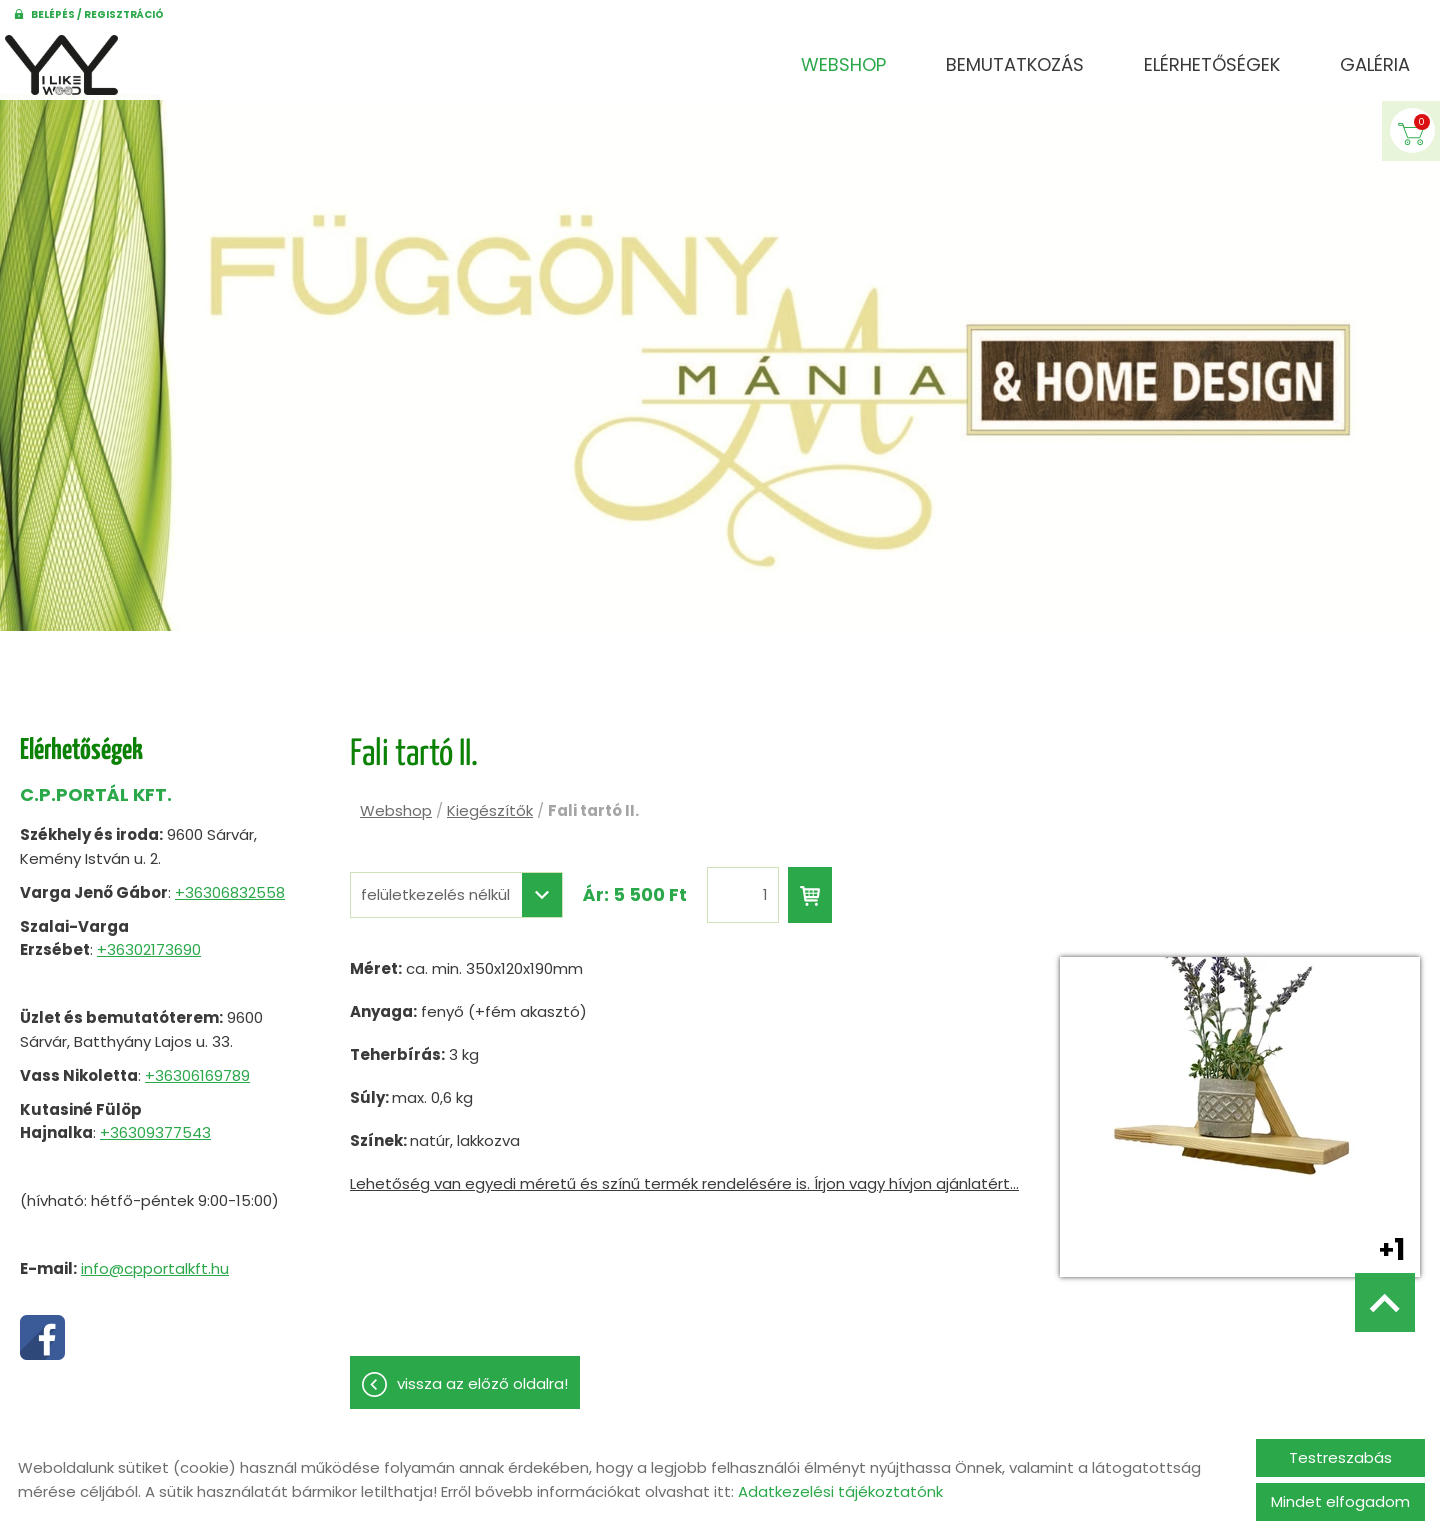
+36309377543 (155, 1122)
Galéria (1375, 64)
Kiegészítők (490, 800)
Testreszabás (1340, 1457)
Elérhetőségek (1212, 64)
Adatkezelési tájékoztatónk (840, 1491)
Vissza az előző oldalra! (482, 1373)
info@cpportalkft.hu (155, 1258)
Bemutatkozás (1015, 64)
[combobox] (456, 885)
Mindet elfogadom (1340, 1501)
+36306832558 (230, 882)
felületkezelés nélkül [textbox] (435, 885)
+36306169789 (197, 1065)
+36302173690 (149, 939)
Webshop (843, 64)
